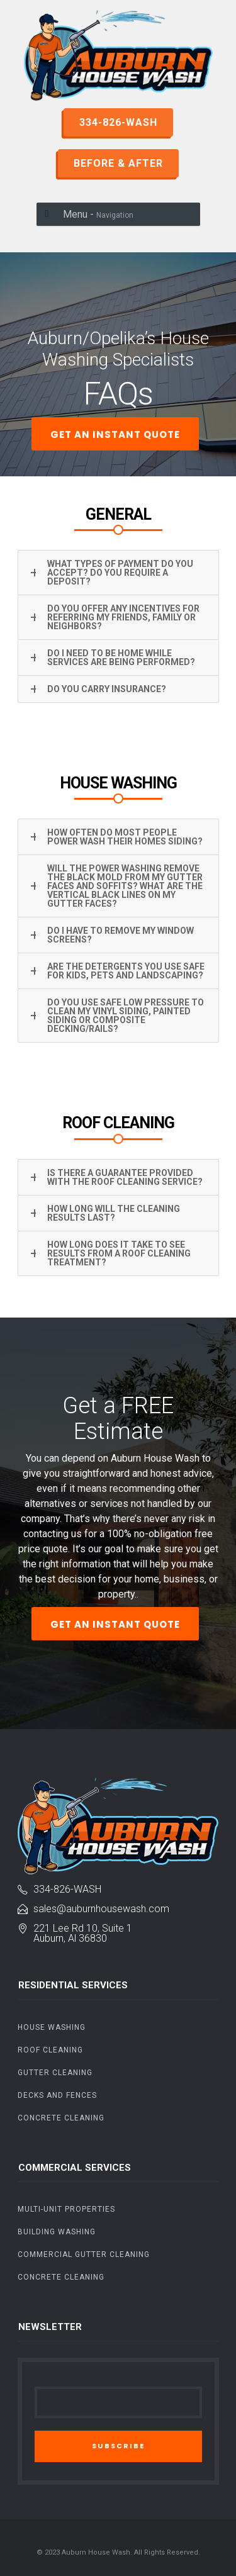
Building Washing (57, 2231)
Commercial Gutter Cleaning (84, 2254)
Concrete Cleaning (61, 2118)
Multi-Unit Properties (66, 2209)
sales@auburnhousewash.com (101, 1909)
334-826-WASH (118, 122)
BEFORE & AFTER (118, 163)
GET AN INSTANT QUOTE (115, 434)
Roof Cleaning (50, 2050)
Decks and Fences (57, 2095)
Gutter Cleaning (55, 2072)
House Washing (52, 2027)
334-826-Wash (67, 1889)
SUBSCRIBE (118, 2446)
